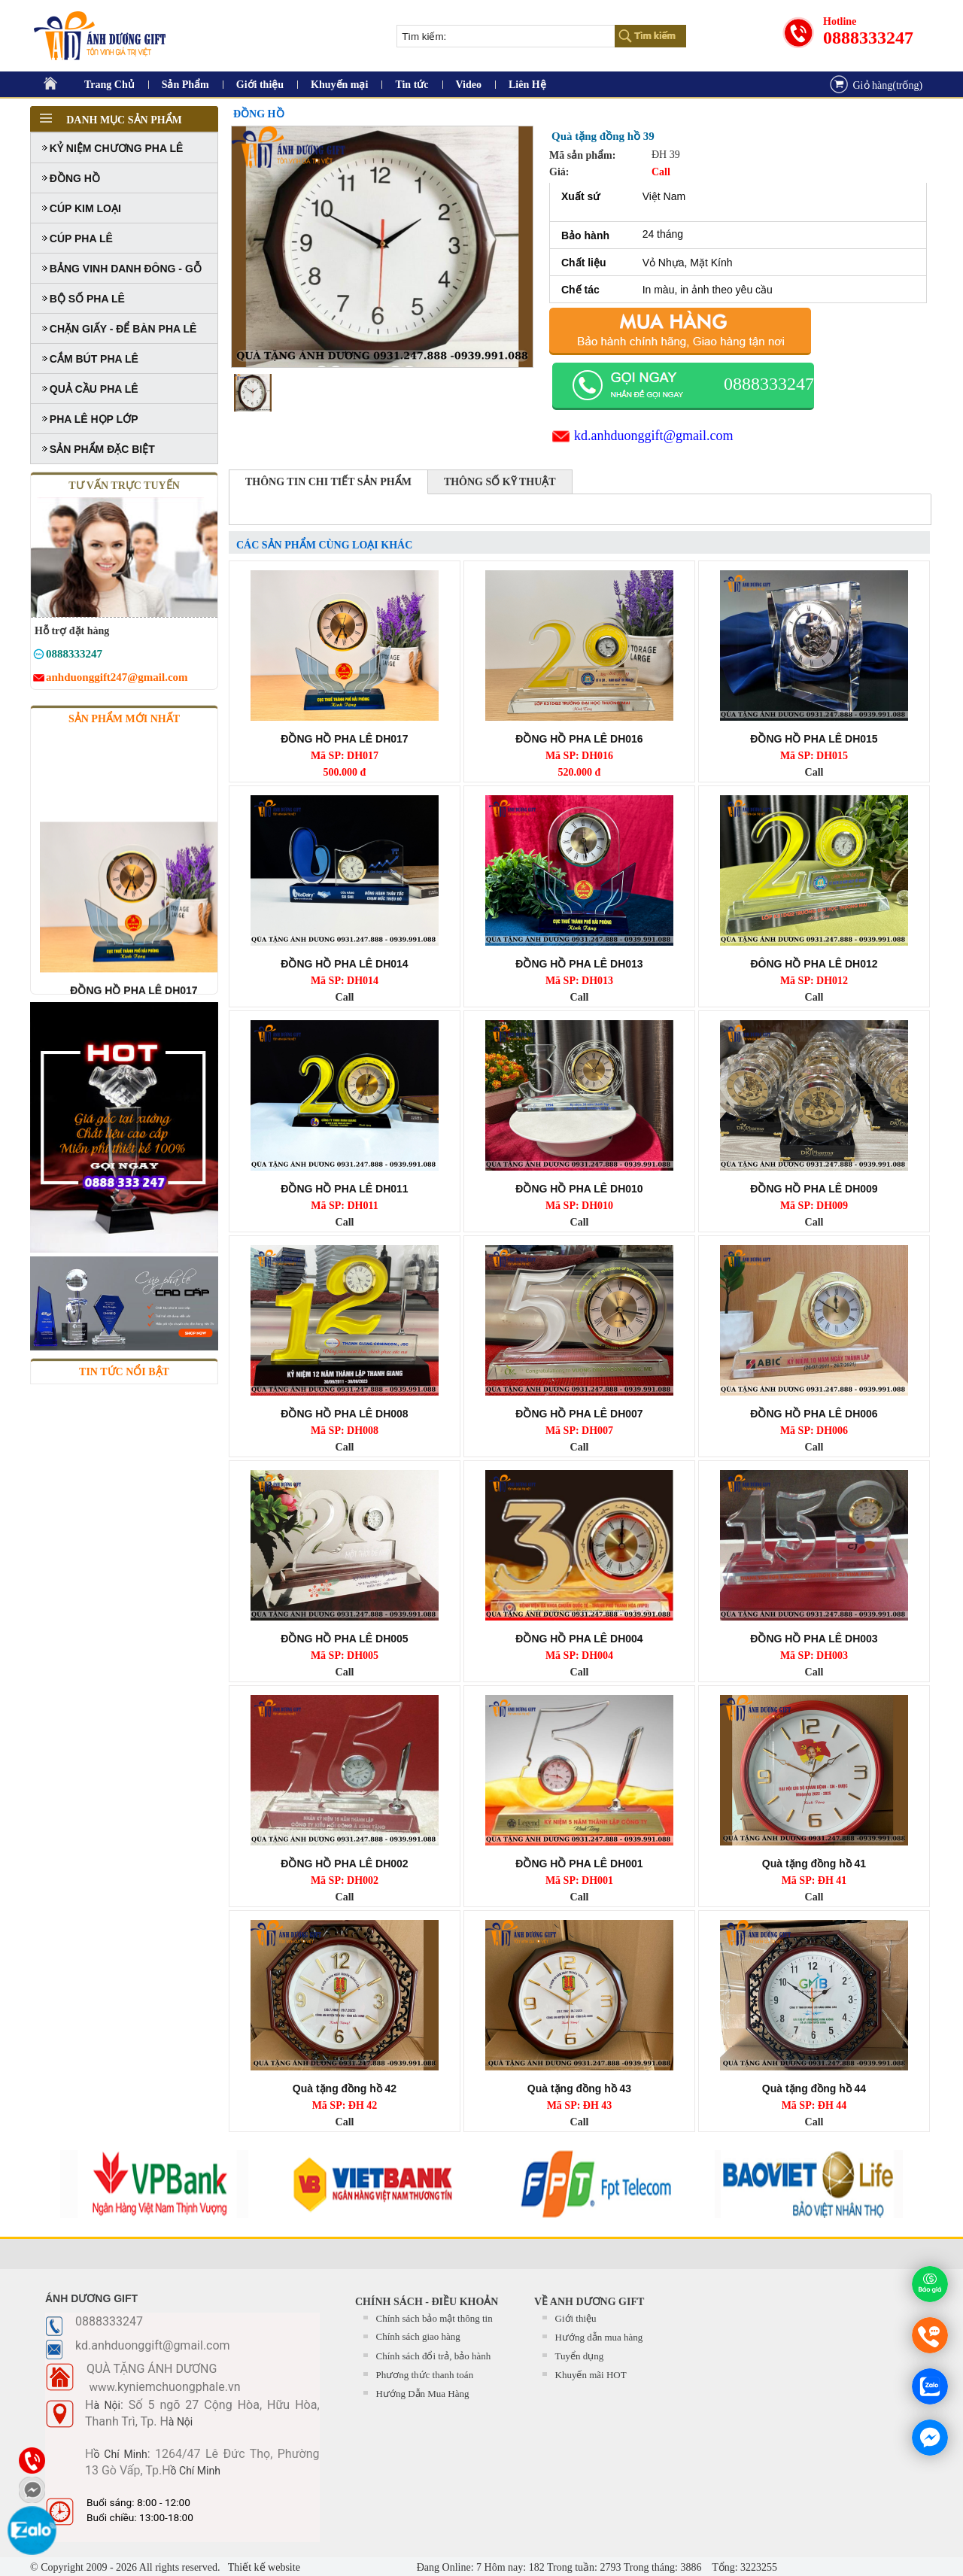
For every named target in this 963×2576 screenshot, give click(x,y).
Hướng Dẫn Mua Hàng (422, 2393)
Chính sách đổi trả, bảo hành (433, 2356)
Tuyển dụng (579, 2356)
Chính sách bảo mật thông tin (434, 2318)
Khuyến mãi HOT (591, 2374)
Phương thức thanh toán (425, 2374)
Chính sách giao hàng (418, 2336)
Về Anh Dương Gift (589, 2301)
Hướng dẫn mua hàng (599, 2337)
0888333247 (868, 37)
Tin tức (411, 84)
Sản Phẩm (185, 84)
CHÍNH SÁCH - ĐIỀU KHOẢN (426, 2301)
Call (814, 772)
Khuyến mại (339, 84)
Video (469, 84)
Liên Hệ (527, 84)
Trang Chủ (109, 84)
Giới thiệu (260, 84)
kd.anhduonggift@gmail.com (654, 435)
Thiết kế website (263, 2567)
